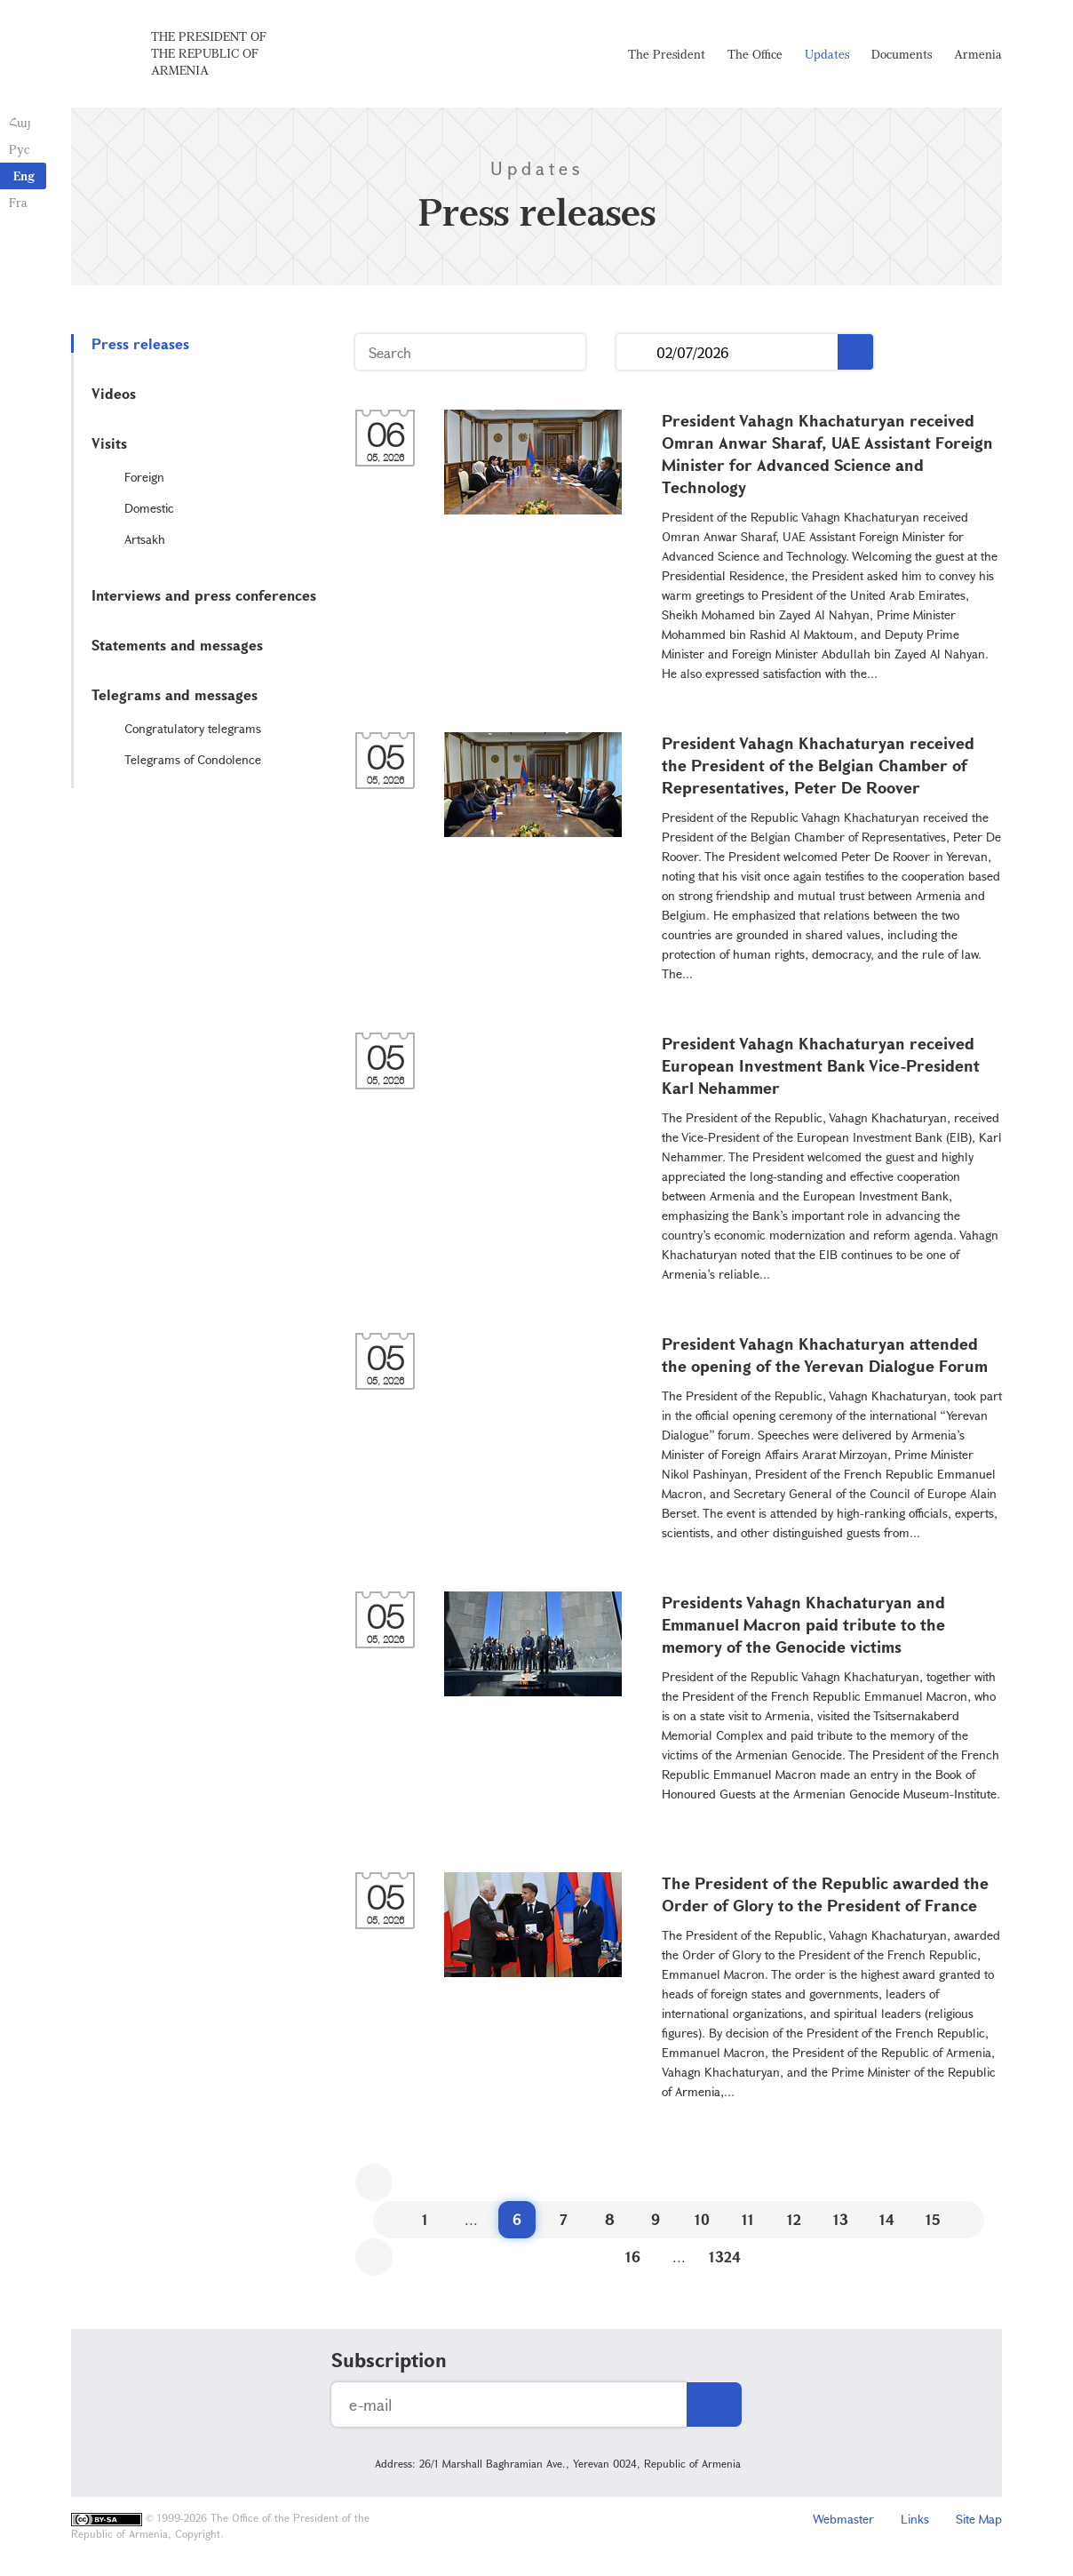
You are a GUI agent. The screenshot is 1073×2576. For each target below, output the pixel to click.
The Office (755, 53)
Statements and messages (177, 644)
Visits (109, 443)
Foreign (144, 476)
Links (915, 2518)
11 (748, 2219)
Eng (24, 175)
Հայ (20, 122)
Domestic (149, 507)
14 (886, 2219)
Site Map (979, 2518)
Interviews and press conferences (203, 595)
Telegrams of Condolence (192, 759)
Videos (113, 393)
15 (933, 2219)
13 (840, 2219)
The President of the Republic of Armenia (208, 53)
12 (794, 2219)
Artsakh (144, 538)
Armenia (978, 53)
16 (632, 2256)
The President (666, 53)
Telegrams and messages (174, 694)
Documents (901, 53)
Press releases (140, 343)
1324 (725, 2256)
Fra (18, 202)
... (636, 352)
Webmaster (843, 2518)
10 (702, 2219)
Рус (19, 148)
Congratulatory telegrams (192, 728)
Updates (827, 53)
